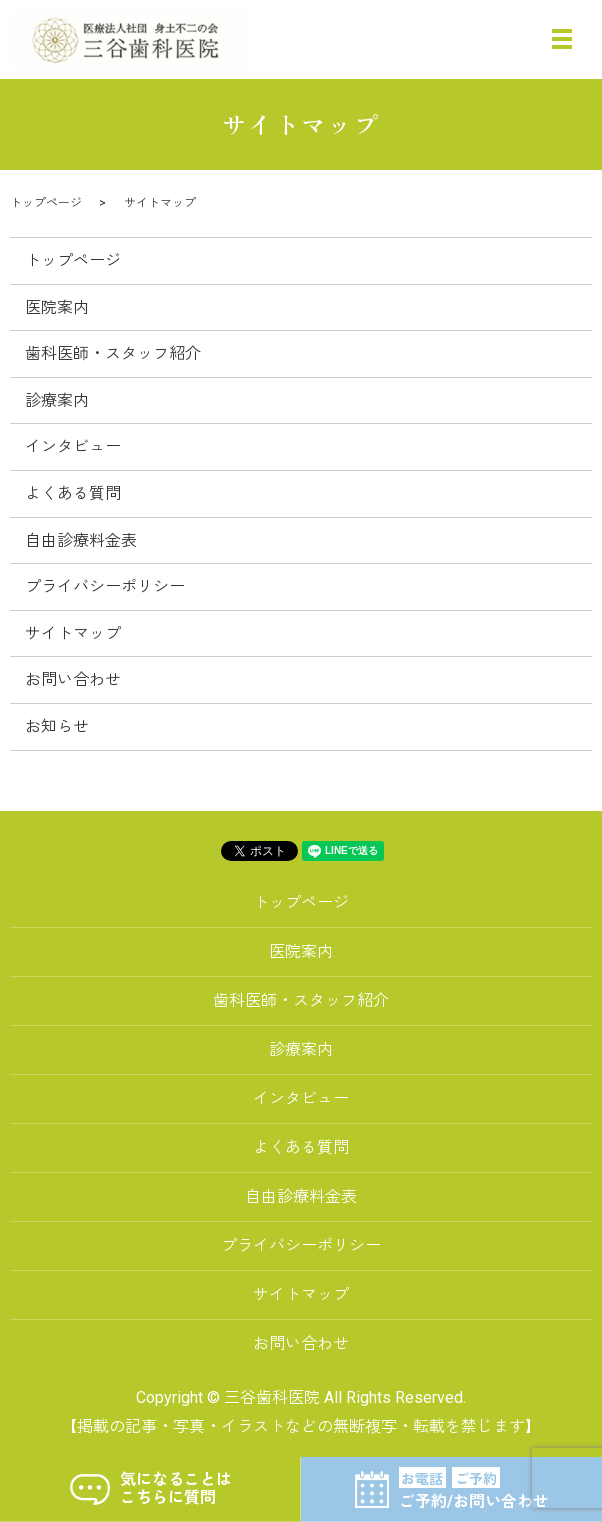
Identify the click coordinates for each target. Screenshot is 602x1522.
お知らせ (57, 726)
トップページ (46, 203)
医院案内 (57, 307)
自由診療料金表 (81, 540)
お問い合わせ (73, 679)
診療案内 (57, 400)
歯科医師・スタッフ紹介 (113, 353)
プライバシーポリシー (105, 586)
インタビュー (73, 446)
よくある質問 (73, 493)
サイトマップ (73, 633)
